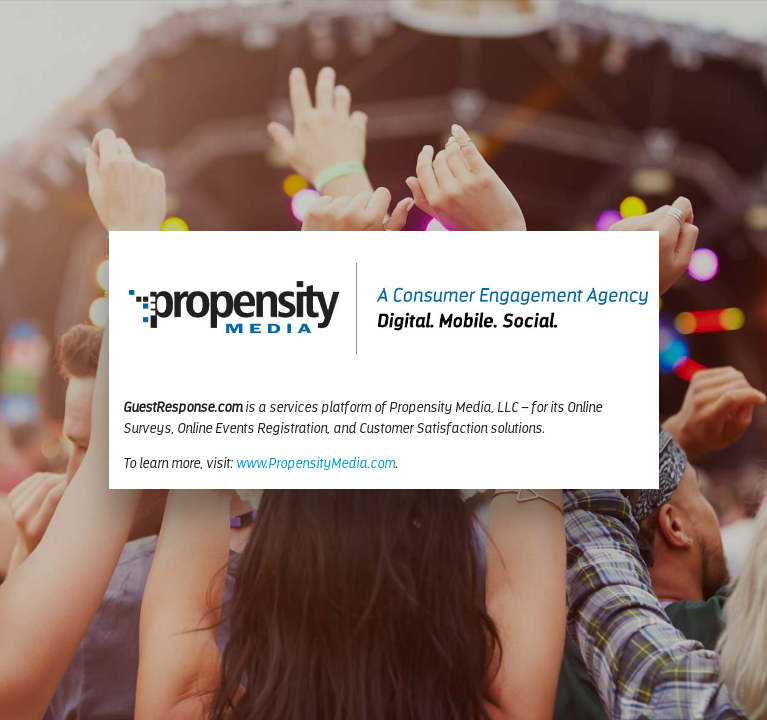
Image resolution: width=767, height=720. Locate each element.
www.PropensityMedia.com (315, 464)
